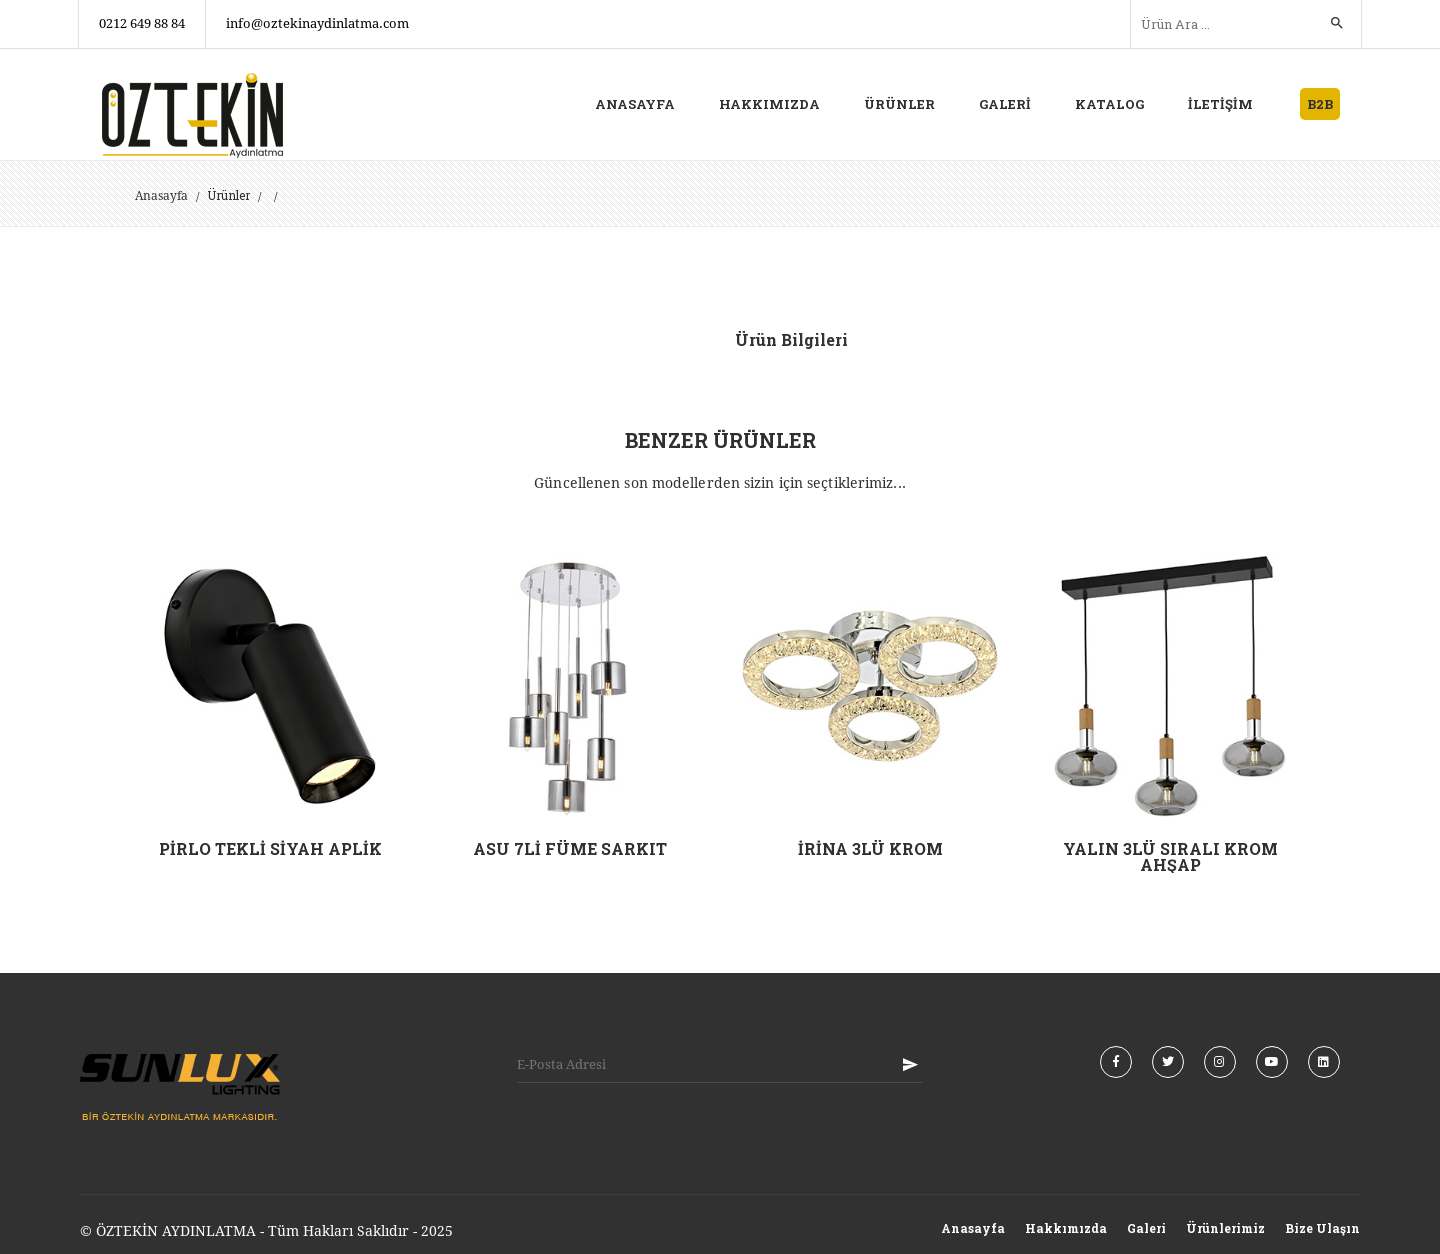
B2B (1320, 104)
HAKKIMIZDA (769, 104)
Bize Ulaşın (1322, 1228)
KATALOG (1109, 104)
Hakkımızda (1066, 1228)
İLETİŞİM (1220, 104)
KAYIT (910, 1064)
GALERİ (1005, 104)
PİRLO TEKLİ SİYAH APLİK (270, 848)
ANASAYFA (635, 104)
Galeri (1146, 1228)
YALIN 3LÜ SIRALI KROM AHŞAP (1170, 856)
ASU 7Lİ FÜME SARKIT (570, 848)
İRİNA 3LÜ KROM (870, 848)
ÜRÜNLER (899, 104)
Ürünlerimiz (1225, 1228)
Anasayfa (161, 196)
